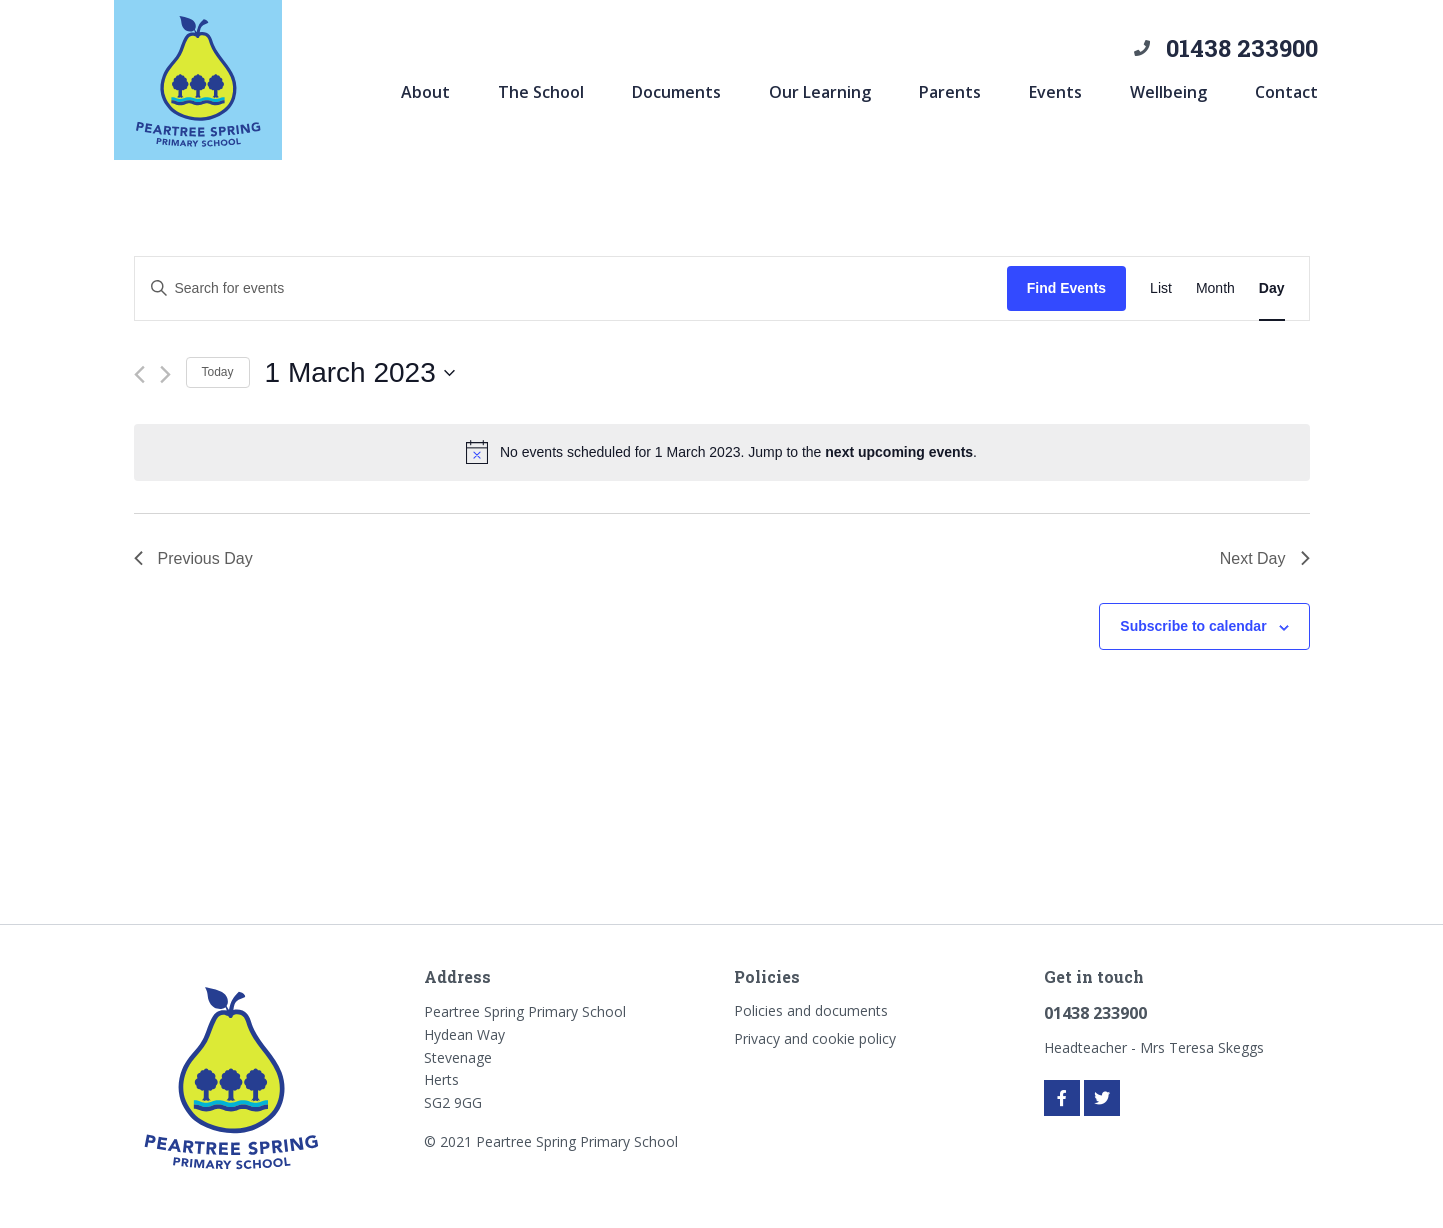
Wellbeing (1168, 92)
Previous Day (193, 558)
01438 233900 (1242, 48)
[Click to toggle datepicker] (360, 373)
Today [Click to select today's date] (218, 372)
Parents (950, 92)
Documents (676, 92)
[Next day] (165, 374)
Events (1055, 92)
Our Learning (820, 92)
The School (541, 92)
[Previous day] (139, 374)
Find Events (1066, 288)
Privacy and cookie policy (815, 1038)
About (425, 92)
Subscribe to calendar (1193, 626)
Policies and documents (811, 1010)
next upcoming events (899, 452)
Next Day (1265, 558)
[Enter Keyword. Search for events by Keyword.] (571, 288)
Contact (1286, 92)
